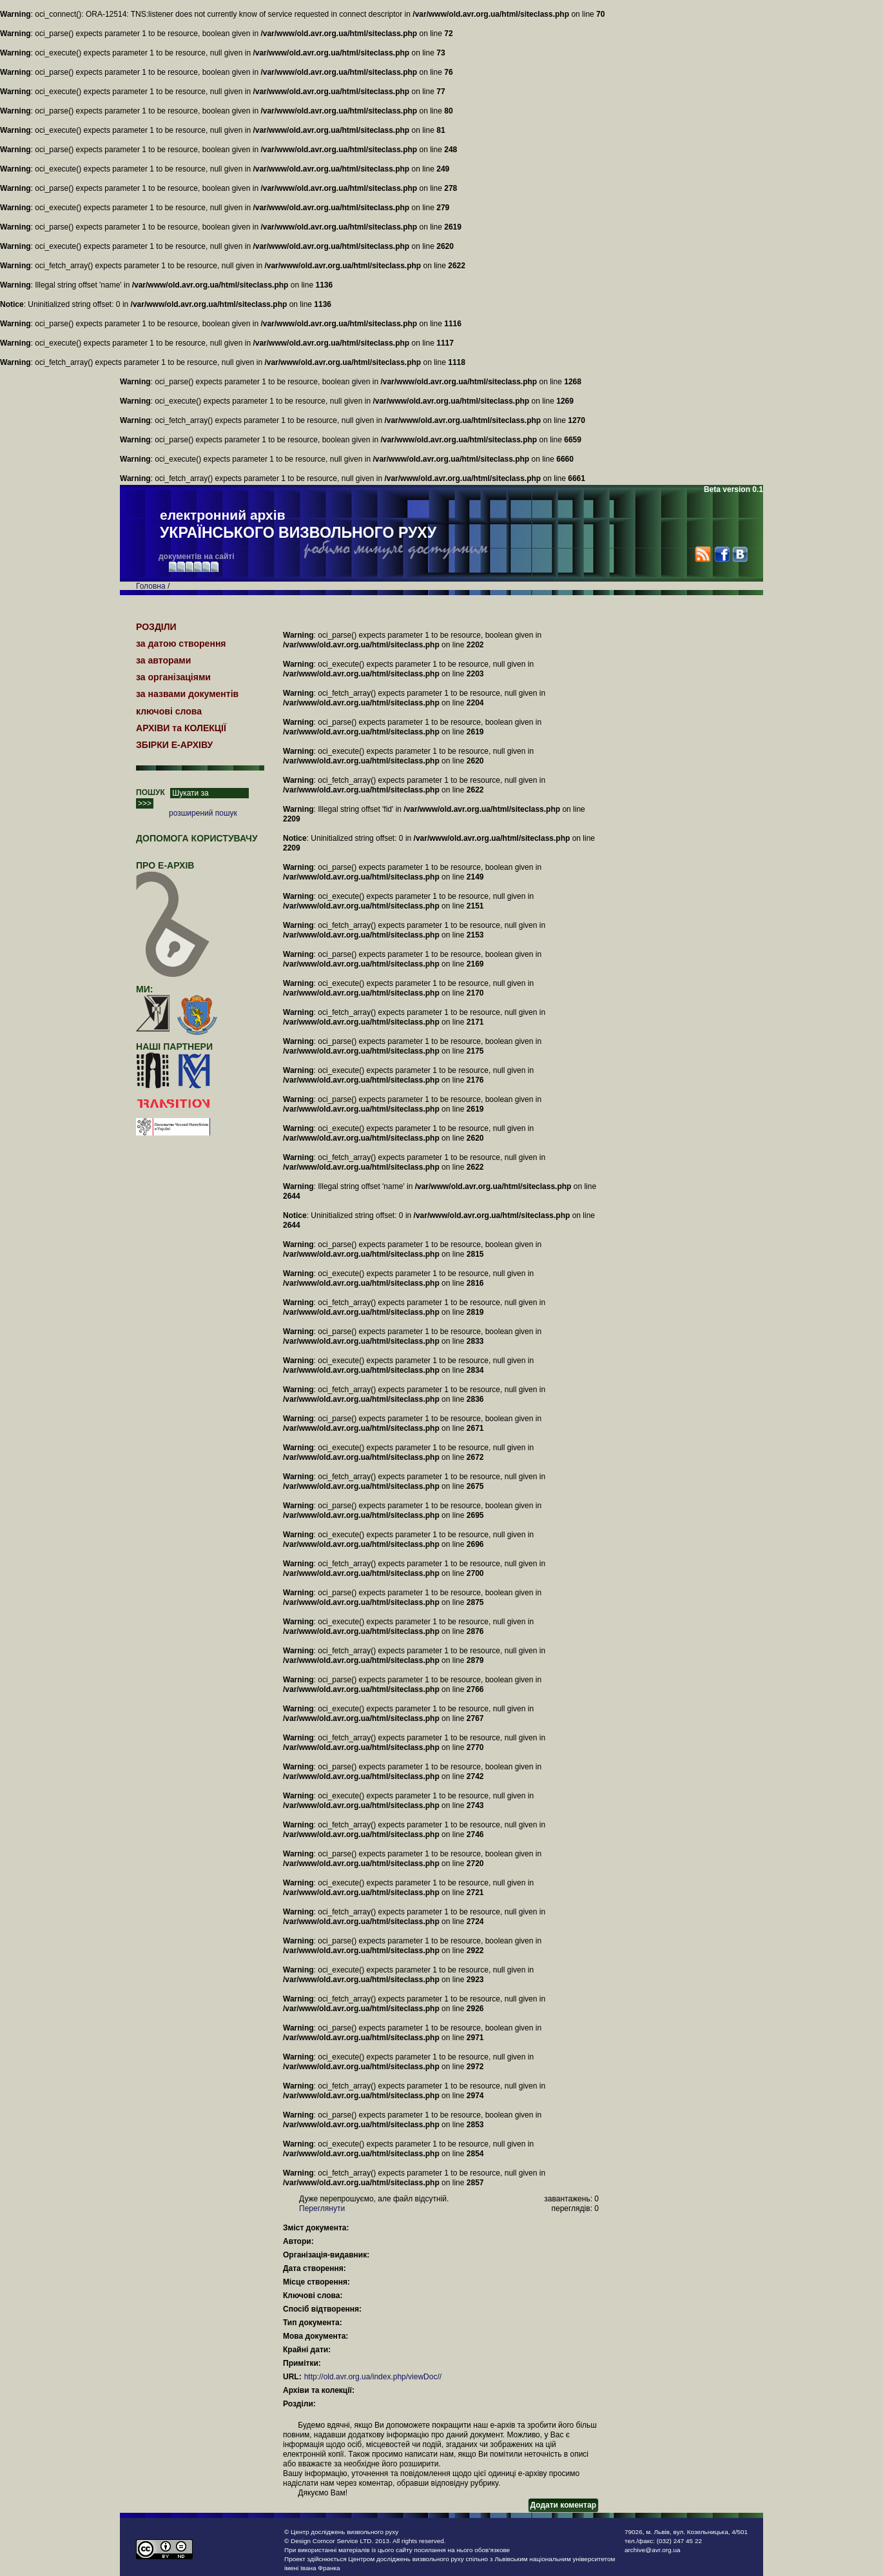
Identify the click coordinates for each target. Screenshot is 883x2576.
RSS (703, 554)
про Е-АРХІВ (173, 871)
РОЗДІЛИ (156, 627)
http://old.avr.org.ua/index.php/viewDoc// (373, 2376)
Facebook (721, 554)
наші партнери (174, 1046)
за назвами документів (187, 694)
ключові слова (169, 711)
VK (740, 554)
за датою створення (181, 643)
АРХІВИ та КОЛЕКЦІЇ (181, 728)
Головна (151, 586)
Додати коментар (563, 2505)
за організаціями (173, 677)
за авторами (163, 660)
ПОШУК (150, 792)
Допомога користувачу (197, 838)
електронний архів (298, 524)
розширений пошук (203, 813)
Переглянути (322, 2208)
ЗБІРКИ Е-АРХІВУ (174, 745)
